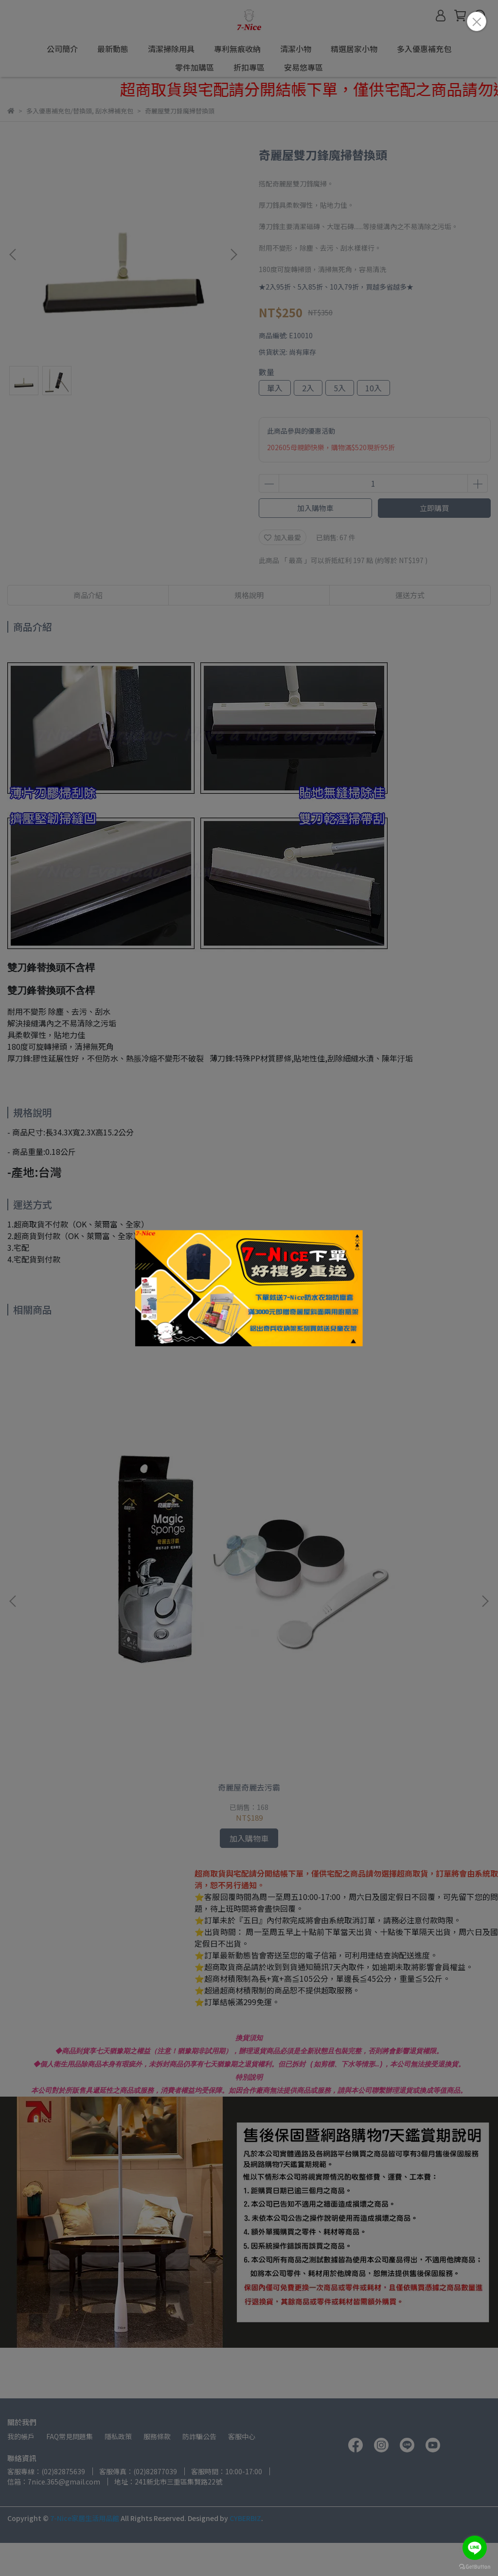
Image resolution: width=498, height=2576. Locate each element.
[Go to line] (474, 2548)
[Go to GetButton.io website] (474, 2566)
